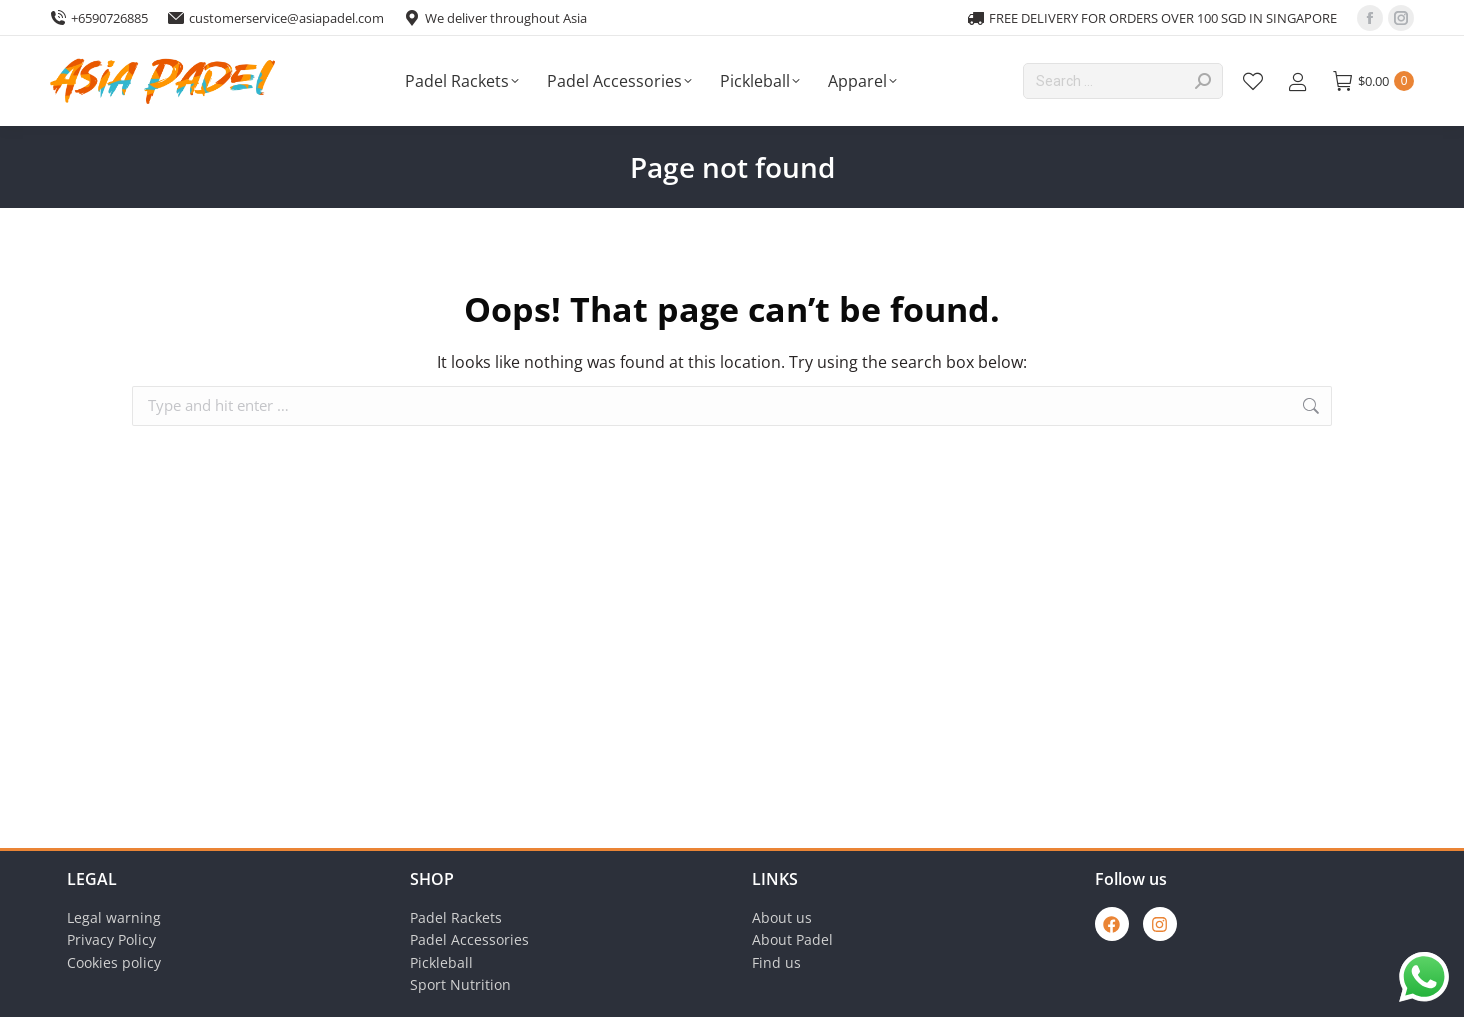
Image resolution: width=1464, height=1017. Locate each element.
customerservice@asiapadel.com (276, 18)
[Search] (1123, 81)
